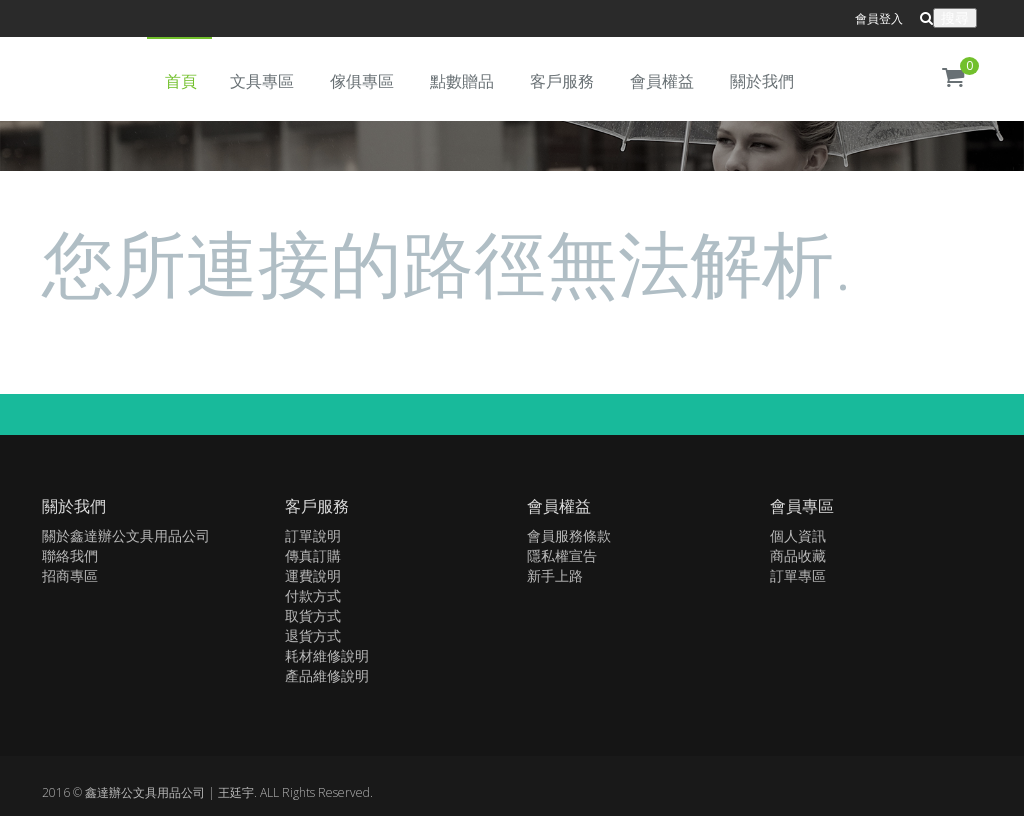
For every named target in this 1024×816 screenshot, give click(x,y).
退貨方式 (313, 635)
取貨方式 (313, 615)
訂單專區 (798, 575)
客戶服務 (562, 81)
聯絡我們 (70, 555)
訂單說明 (313, 535)
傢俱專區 (362, 81)
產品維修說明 (327, 675)
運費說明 (313, 575)
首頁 (181, 81)
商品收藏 (798, 555)
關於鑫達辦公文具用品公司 (126, 535)
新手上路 (555, 575)
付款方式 (313, 595)
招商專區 (70, 575)
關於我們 (762, 81)
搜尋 (955, 18)
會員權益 (662, 81)
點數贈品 (462, 81)
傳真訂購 (313, 555)
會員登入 (879, 18)
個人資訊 (798, 535)
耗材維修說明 (327, 655)
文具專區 (262, 81)
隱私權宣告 (562, 555)
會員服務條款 (569, 535)
